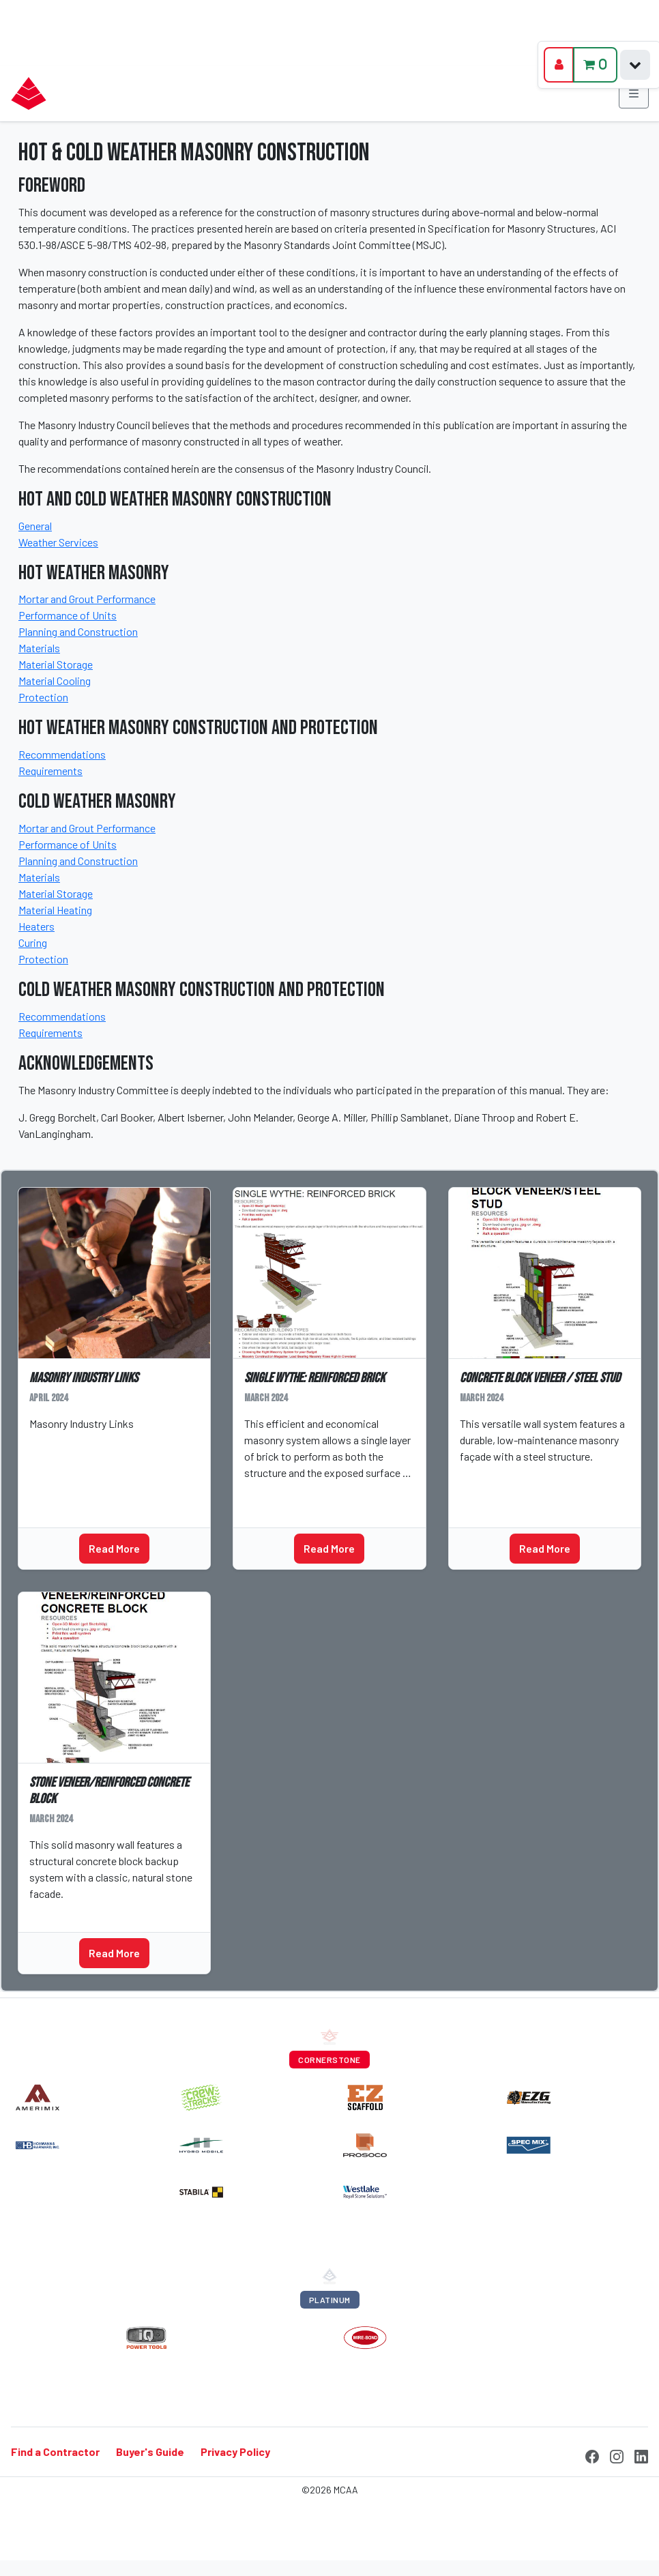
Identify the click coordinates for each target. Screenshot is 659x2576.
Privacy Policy (235, 2451)
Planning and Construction (78, 631)
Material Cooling (54, 680)
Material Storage (55, 664)
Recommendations (62, 754)
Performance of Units (67, 615)
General (35, 525)
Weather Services (58, 542)
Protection (43, 696)
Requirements (50, 770)
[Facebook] (592, 2454)
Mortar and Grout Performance (87, 598)
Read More (114, 1548)
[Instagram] (617, 2454)
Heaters (36, 926)
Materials (39, 647)
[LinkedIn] (641, 2454)
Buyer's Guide (150, 2451)
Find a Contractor (55, 2451)
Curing (32, 942)
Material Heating (55, 909)
